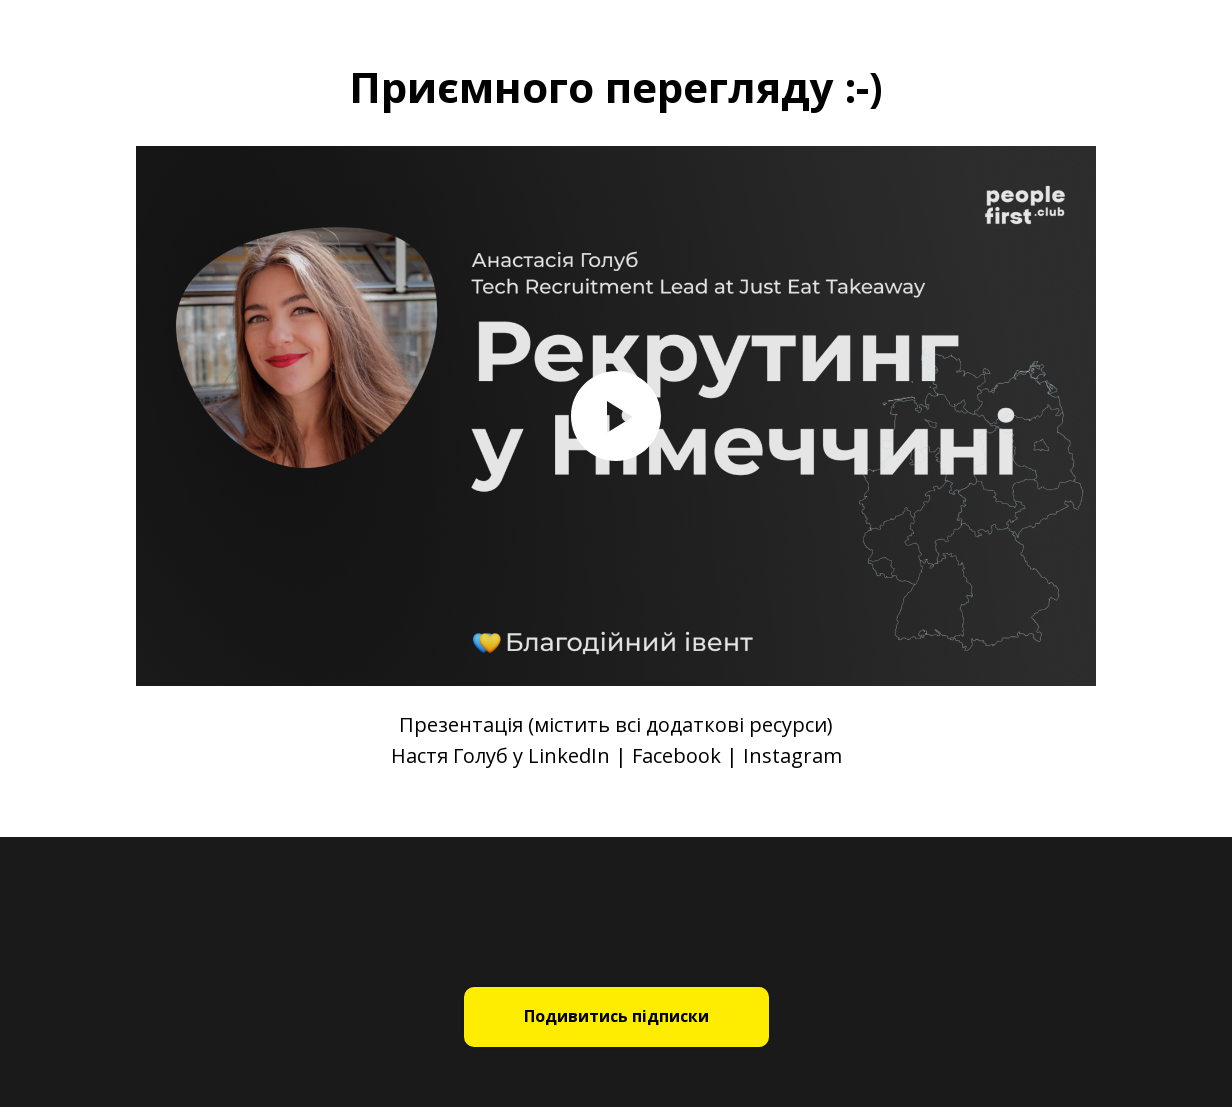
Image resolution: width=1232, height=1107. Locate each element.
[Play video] (616, 416)
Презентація (461, 724)
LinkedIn (569, 755)
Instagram (792, 755)
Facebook (676, 755)
